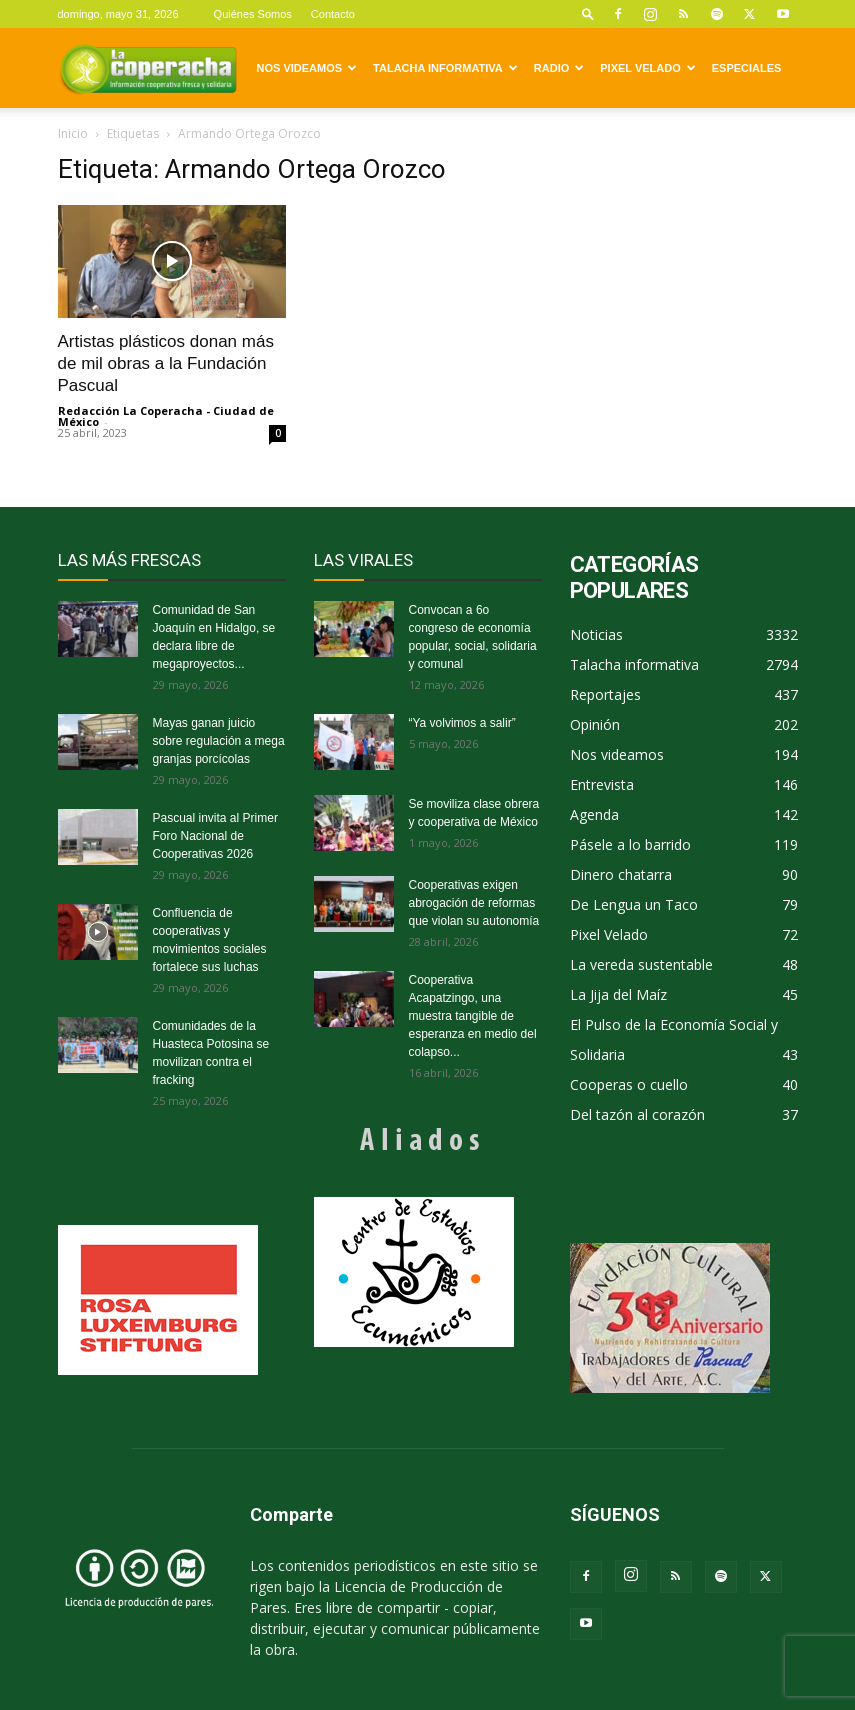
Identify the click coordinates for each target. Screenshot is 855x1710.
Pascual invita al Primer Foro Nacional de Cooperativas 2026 (215, 836)
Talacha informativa (445, 68)
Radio (559, 68)
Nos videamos (307, 68)
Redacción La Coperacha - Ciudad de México (166, 416)
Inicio (73, 133)
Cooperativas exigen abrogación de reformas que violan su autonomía (474, 903)
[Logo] (148, 68)
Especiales (747, 68)
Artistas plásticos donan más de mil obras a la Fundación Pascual (166, 363)
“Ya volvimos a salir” (462, 723)
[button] (588, 13)
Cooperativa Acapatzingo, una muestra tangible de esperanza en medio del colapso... (473, 1016)
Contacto (333, 14)
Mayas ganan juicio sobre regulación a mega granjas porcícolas (219, 741)
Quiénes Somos (253, 14)
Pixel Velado (647, 68)
